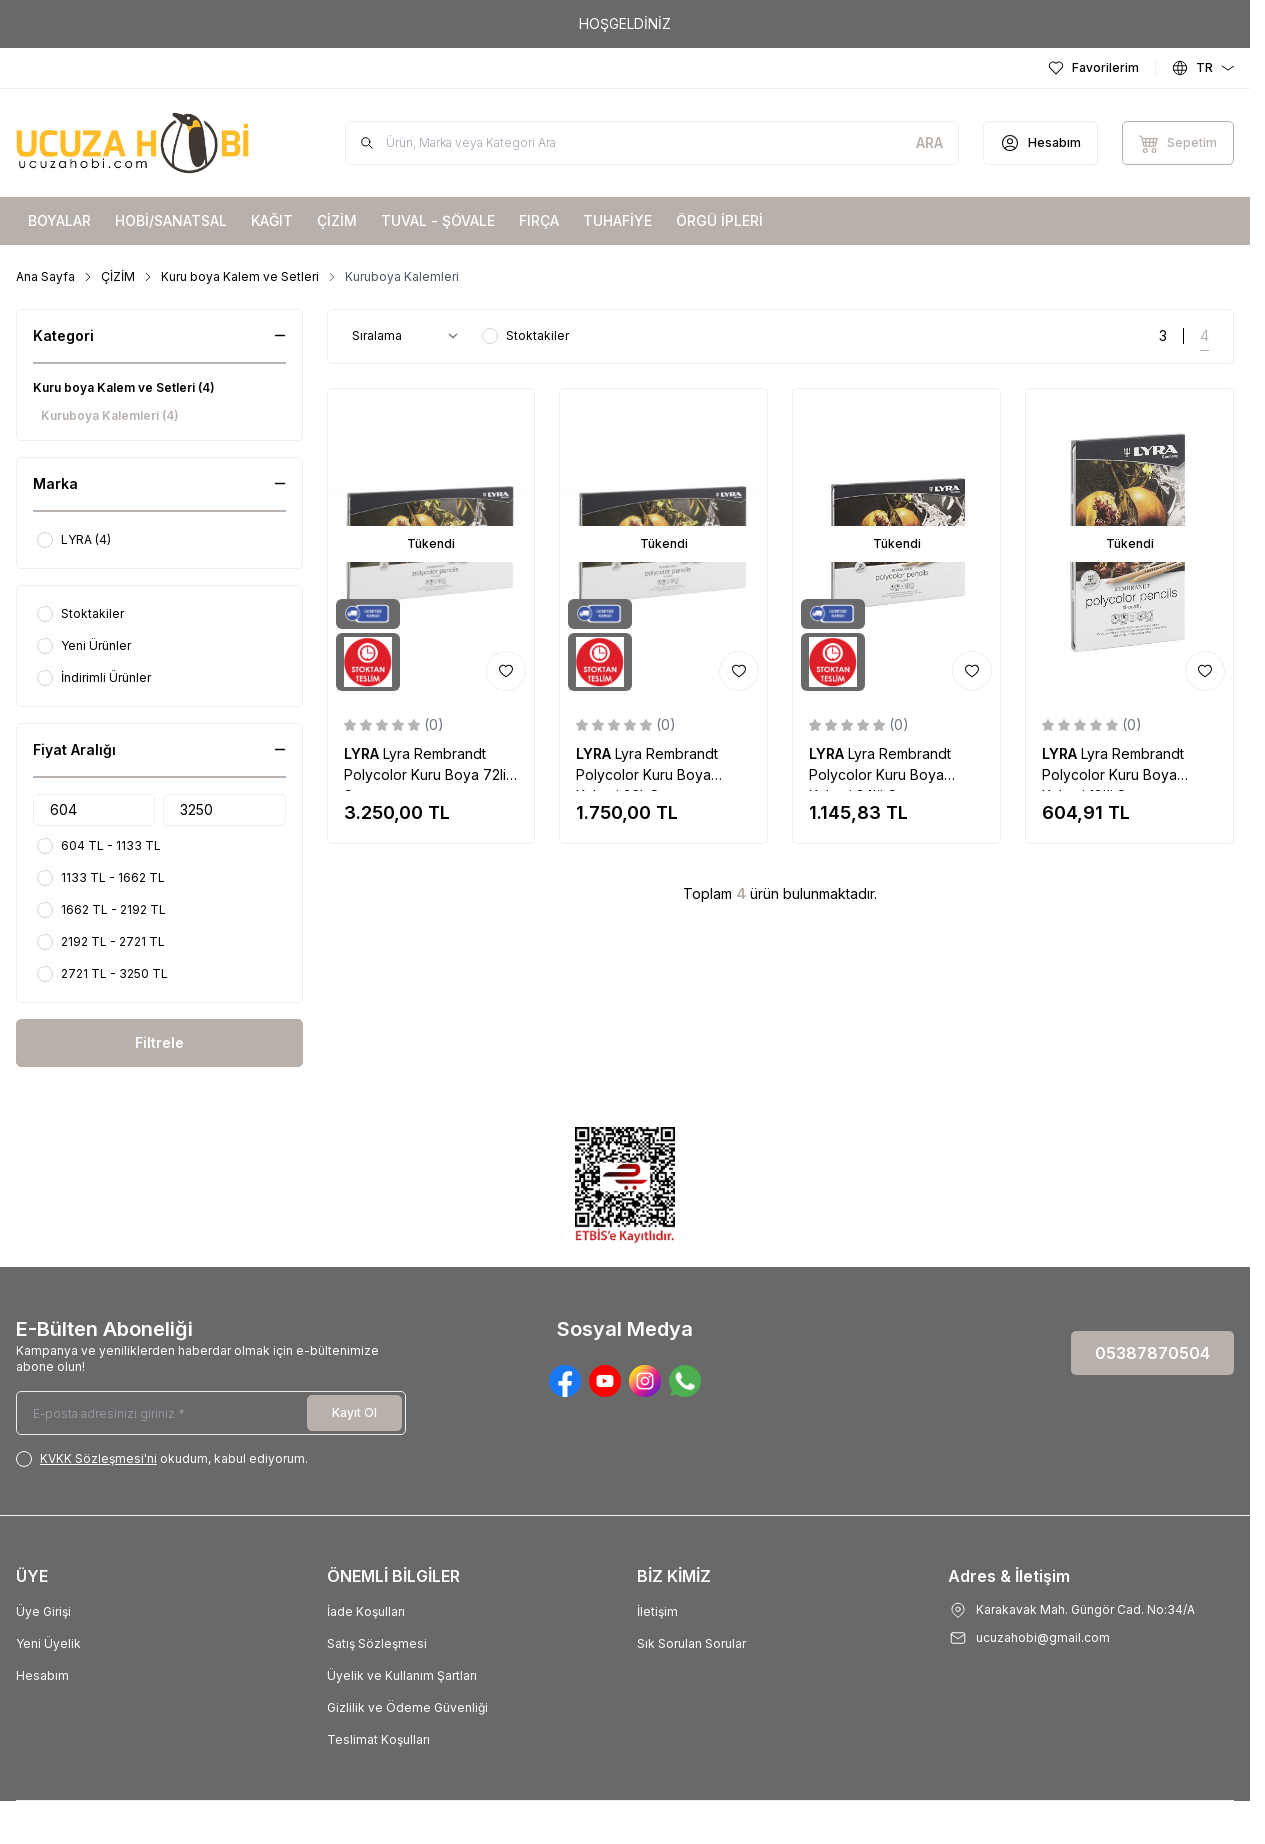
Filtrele (159, 1042)
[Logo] (136, 143)
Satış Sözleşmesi (377, 1643)
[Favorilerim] (1093, 68)
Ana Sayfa (45, 276)
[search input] (652, 143)
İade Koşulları (366, 1611)
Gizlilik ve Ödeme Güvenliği (407, 1707)
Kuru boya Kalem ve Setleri (240, 276)
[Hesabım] (1040, 143)
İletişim (657, 1611)
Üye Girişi (43, 1611)
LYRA (363, 753)
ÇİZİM (118, 276)
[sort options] (409, 336)
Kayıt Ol (354, 1412)
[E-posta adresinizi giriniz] (211, 1413)
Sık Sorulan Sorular (691, 1643)
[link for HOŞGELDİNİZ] (625, 24)
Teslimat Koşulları (378, 1739)
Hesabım (42, 1675)
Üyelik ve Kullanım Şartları (402, 1675)
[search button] (929, 143)
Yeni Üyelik (48, 1643)
